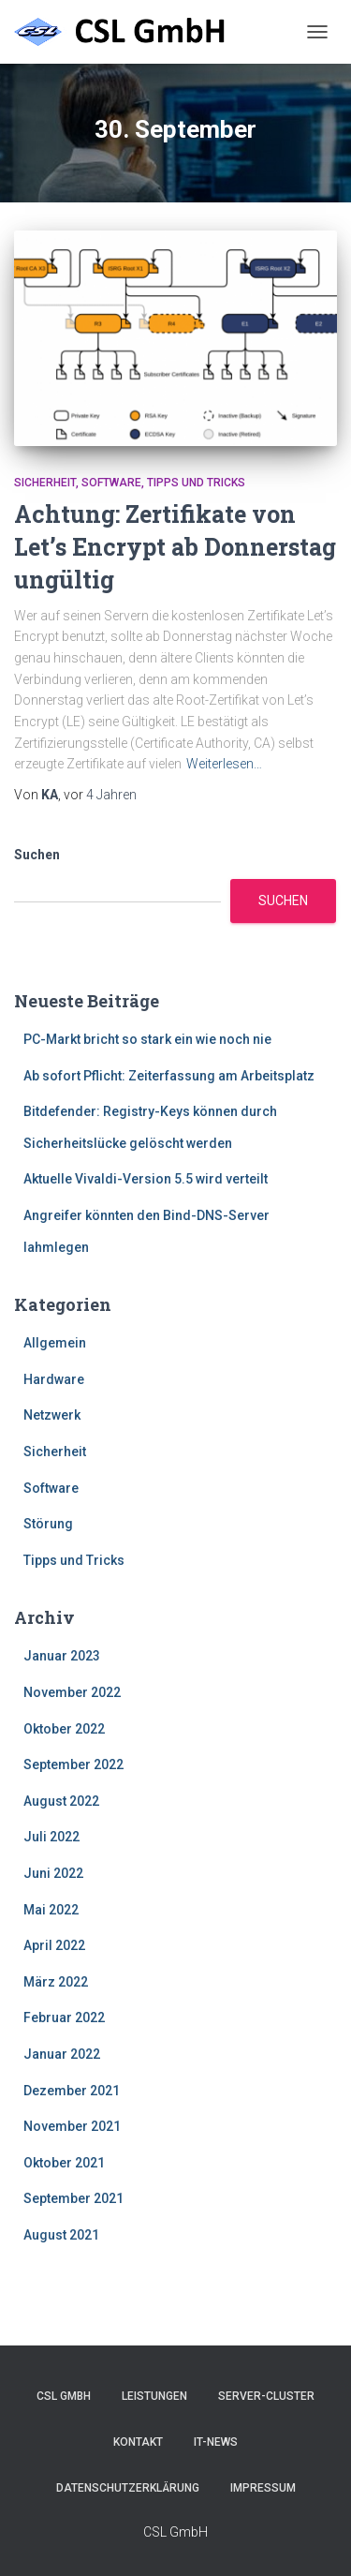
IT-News (216, 2442)
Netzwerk (51, 1414)
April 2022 (54, 1945)
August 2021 (61, 2234)
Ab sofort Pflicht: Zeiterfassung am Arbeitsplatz (168, 1075)
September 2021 (73, 2198)
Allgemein (54, 1342)
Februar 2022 (64, 2017)
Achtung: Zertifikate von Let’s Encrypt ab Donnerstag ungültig (175, 547)
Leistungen (154, 2396)
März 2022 (55, 1981)
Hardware (53, 1379)
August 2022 (61, 1801)
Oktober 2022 (64, 1728)
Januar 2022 (61, 2054)
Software (111, 482)
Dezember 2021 (71, 2090)
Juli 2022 (51, 1836)
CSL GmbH (64, 2396)
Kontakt (138, 2442)
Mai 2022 (51, 1909)
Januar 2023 (61, 1655)
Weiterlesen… (224, 763)
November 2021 (72, 2126)
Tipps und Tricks (196, 482)
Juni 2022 (53, 1873)
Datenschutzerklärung (127, 2487)
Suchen (37, 854)
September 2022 (73, 1764)
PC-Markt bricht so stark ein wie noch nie (147, 1039)
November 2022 (72, 1692)
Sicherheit (45, 482)
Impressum (263, 2487)
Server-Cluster (266, 2396)
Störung (48, 1523)
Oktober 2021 (64, 2162)
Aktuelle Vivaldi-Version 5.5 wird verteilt (145, 1178)
